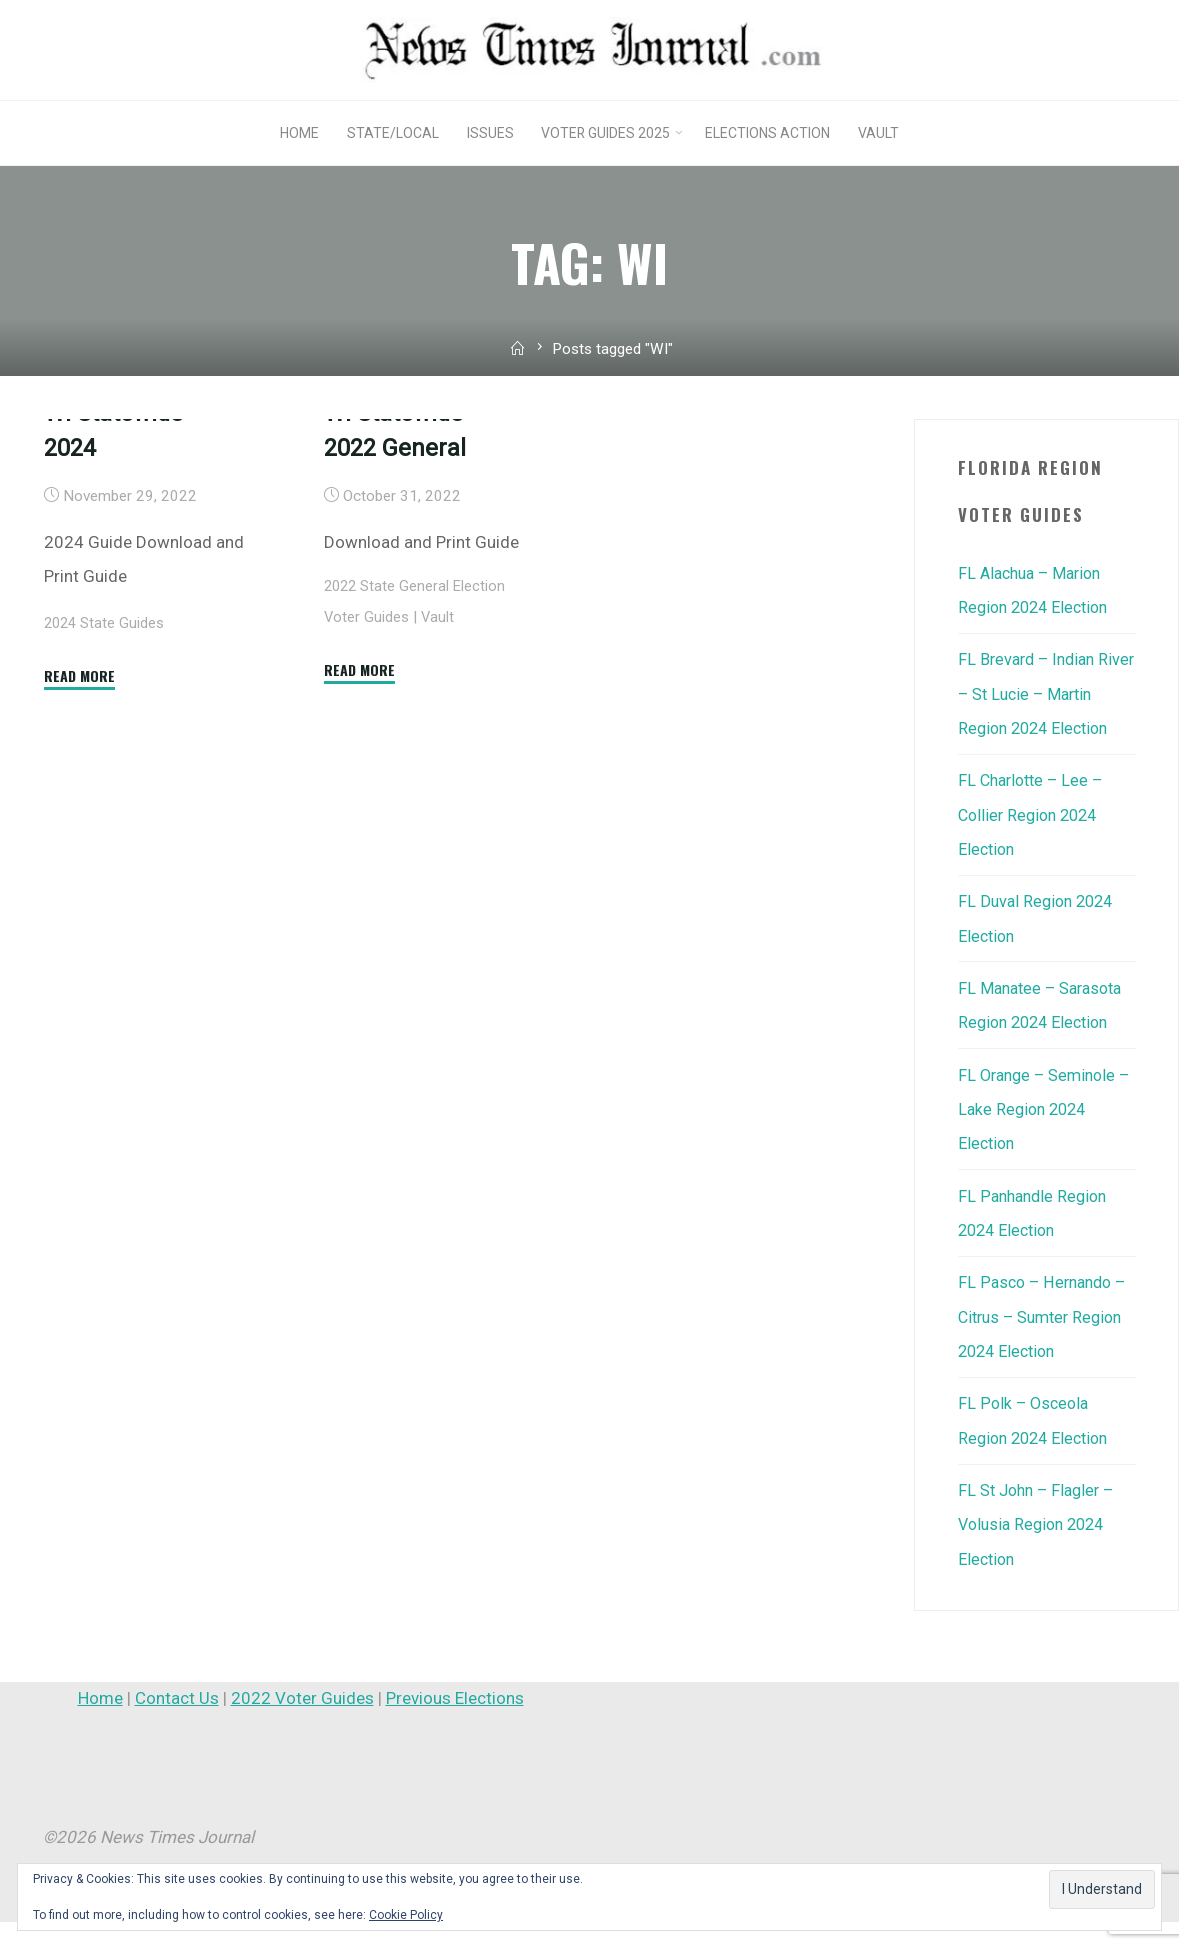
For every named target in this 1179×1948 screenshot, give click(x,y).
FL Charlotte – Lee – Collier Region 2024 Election (1034, 847)
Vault (439, 750)
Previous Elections (455, 1724)
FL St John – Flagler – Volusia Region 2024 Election (1040, 1551)
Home (100, 1724)
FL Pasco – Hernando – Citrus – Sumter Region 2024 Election (1046, 1345)
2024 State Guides (106, 756)
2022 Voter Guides (302, 1724)
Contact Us (177, 1724)
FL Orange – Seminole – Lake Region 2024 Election (1041, 1139)
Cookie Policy (406, 1915)
